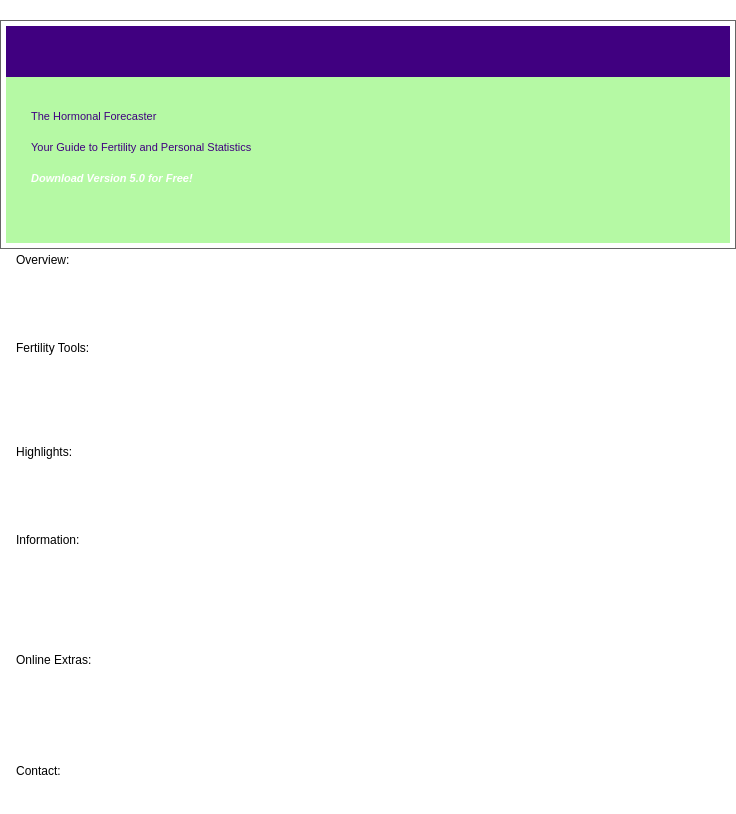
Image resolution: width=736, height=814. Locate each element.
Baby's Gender (90, 592)
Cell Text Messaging (108, 432)
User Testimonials (101, 504)
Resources (77, 640)
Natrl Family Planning (112, 624)
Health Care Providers (114, 608)
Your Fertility (84, 560)
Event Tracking (91, 576)
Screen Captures (96, 296)
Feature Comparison (109, 312)
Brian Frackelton (107, 771)
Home (60, 280)
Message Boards (96, 680)
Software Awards (97, 520)
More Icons (78, 712)
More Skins (78, 696)
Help (56, 744)
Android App (83, 400)
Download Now (91, 328)
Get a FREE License (107, 728)
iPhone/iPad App (96, 384)
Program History (96, 488)
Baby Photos (84, 472)
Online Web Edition (105, 368)
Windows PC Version (110, 416)
